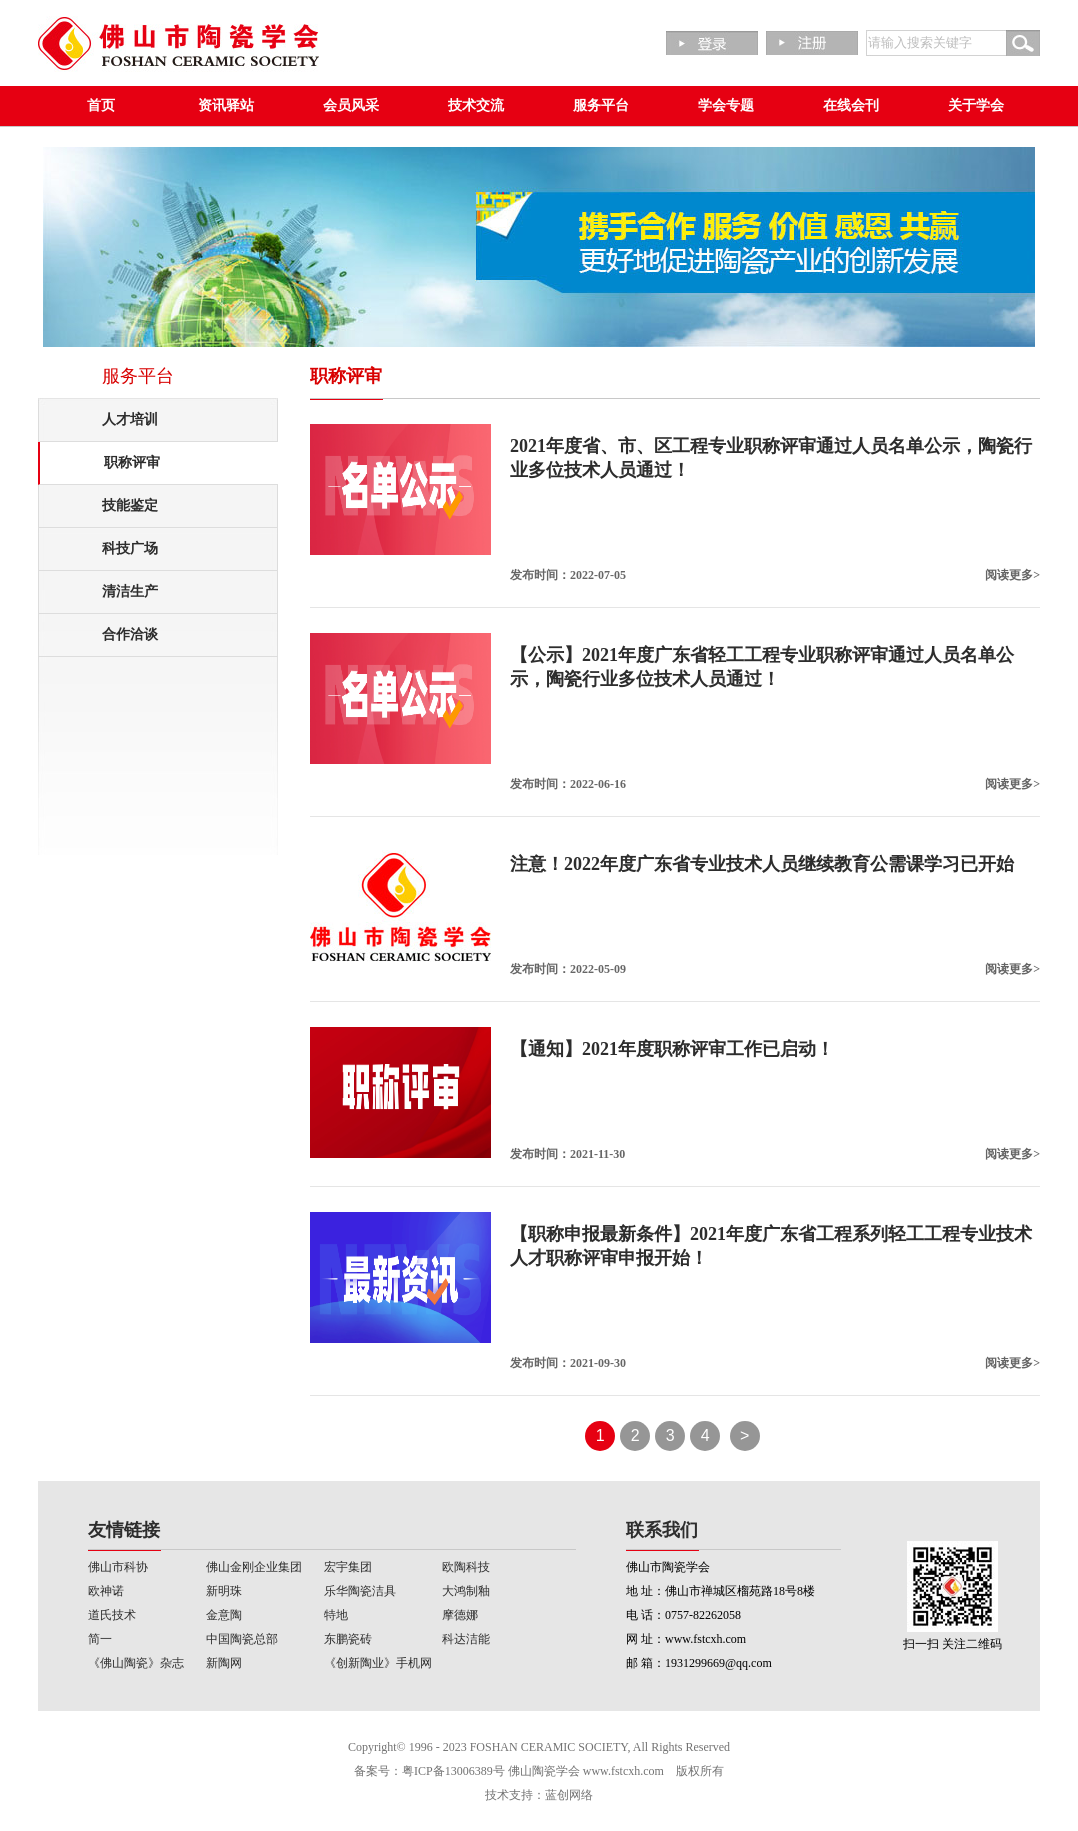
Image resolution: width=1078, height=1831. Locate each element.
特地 (336, 1615)
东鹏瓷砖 (348, 1639)
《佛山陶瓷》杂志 (136, 1663)
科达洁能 (466, 1639)
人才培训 (130, 419)
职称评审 (132, 462)
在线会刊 (851, 105)
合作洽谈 (130, 634)
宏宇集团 (348, 1567)
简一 (100, 1639)
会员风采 (351, 105)
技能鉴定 (130, 505)
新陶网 (224, 1663)
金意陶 (224, 1615)
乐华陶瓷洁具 (360, 1591)
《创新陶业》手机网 (378, 1663)
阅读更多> (1012, 575)
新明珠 (224, 1591)
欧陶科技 (466, 1567)
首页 (101, 105)
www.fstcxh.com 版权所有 (653, 1771)
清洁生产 (130, 591)
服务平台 (601, 105)
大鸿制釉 (466, 1591)
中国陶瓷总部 (242, 1639)
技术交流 (476, 105)
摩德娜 (460, 1615)
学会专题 (726, 105)
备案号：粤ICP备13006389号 (429, 1771)
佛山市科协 (118, 1567)
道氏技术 (112, 1615)
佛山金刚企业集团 (254, 1567)
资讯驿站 (226, 105)
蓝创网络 (569, 1795)
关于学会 (976, 105)
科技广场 (130, 548)
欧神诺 (106, 1591)
